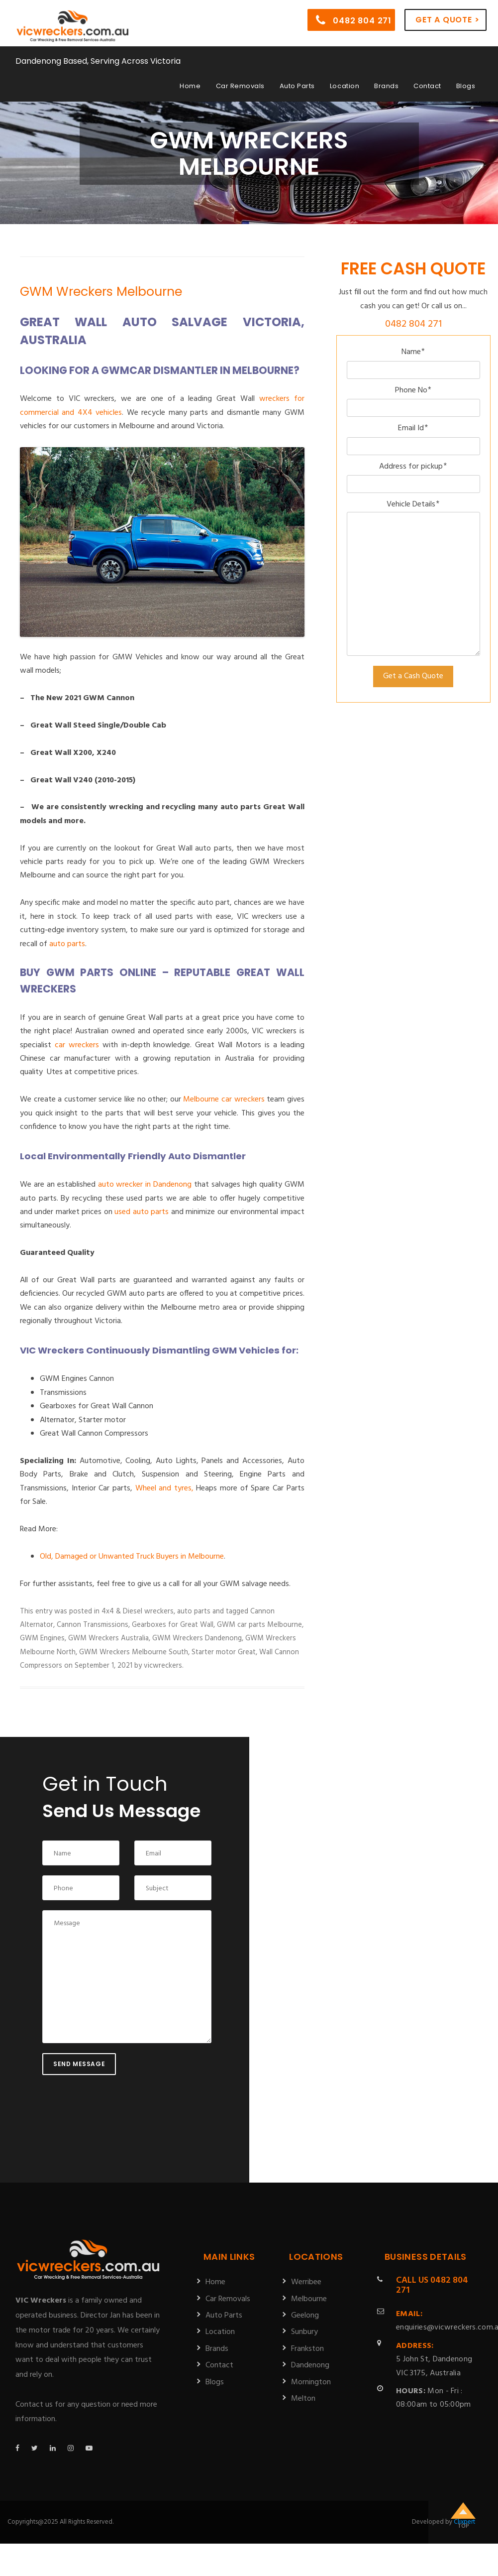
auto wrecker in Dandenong (145, 1184)
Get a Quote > (447, 19)
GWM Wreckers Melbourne (101, 291)
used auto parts (141, 1212)
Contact (427, 86)
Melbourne (309, 2299)
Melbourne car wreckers (223, 1099)
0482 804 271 (354, 20)
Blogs (466, 86)
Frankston (307, 2348)
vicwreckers (163, 1666)
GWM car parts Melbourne (259, 1625)
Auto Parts (297, 86)
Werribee (306, 2282)
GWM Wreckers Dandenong (197, 1638)
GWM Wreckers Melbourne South (133, 1652)
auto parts (67, 944)
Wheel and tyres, (164, 1488)
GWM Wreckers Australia (108, 1638)
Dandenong (310, 2365)
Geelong (305, 2315)
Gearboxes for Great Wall (172, 1625)
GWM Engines (42, 1638)
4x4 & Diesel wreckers (137, 1611)
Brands (386, 86)
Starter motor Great (224, 1652)
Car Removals (240, 86)
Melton (303, 2398)
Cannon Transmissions (92, 1625)
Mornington (311, 2382)
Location (344, 86)
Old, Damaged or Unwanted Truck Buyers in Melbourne (132, 1556)
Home (190, 86)
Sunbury (304, 2332)
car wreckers (77, 1045)
